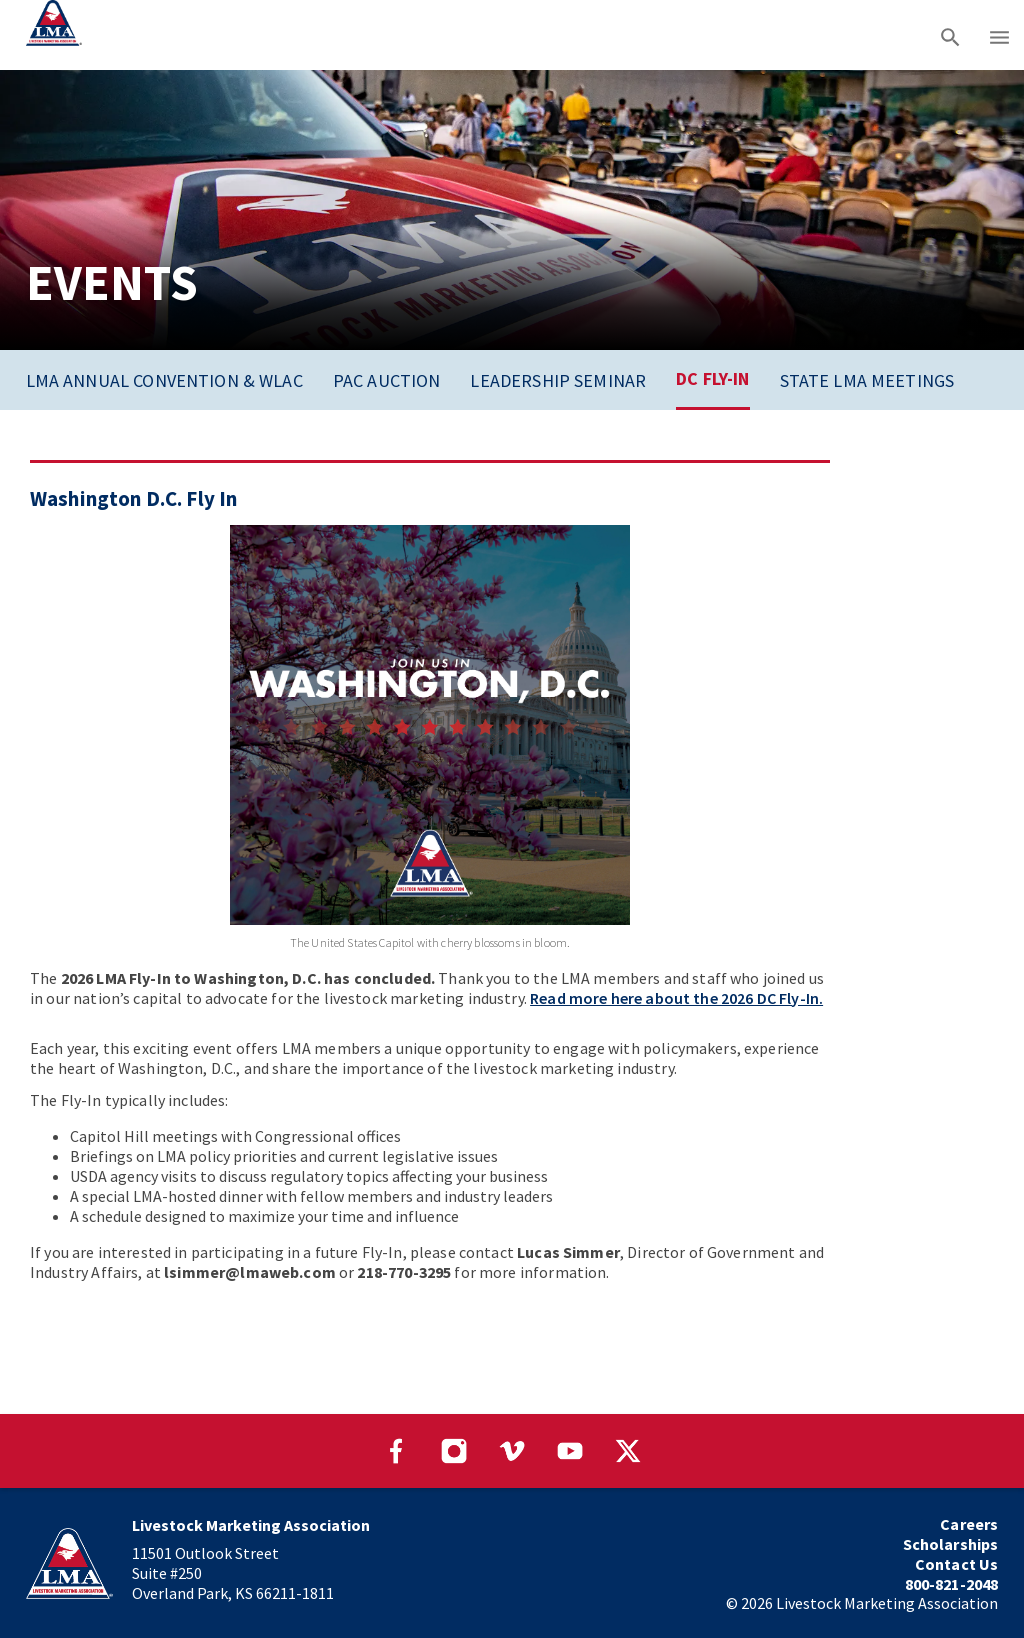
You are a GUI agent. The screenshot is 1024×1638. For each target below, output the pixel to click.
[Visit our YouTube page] (570, 1451)
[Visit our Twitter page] (628, 1451)
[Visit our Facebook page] (396, 1451)
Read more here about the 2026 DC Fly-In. (676, 998)
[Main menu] (999, 35)
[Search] (950, 35)
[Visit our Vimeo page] (512, 1451)
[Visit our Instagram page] (454, 1451)
